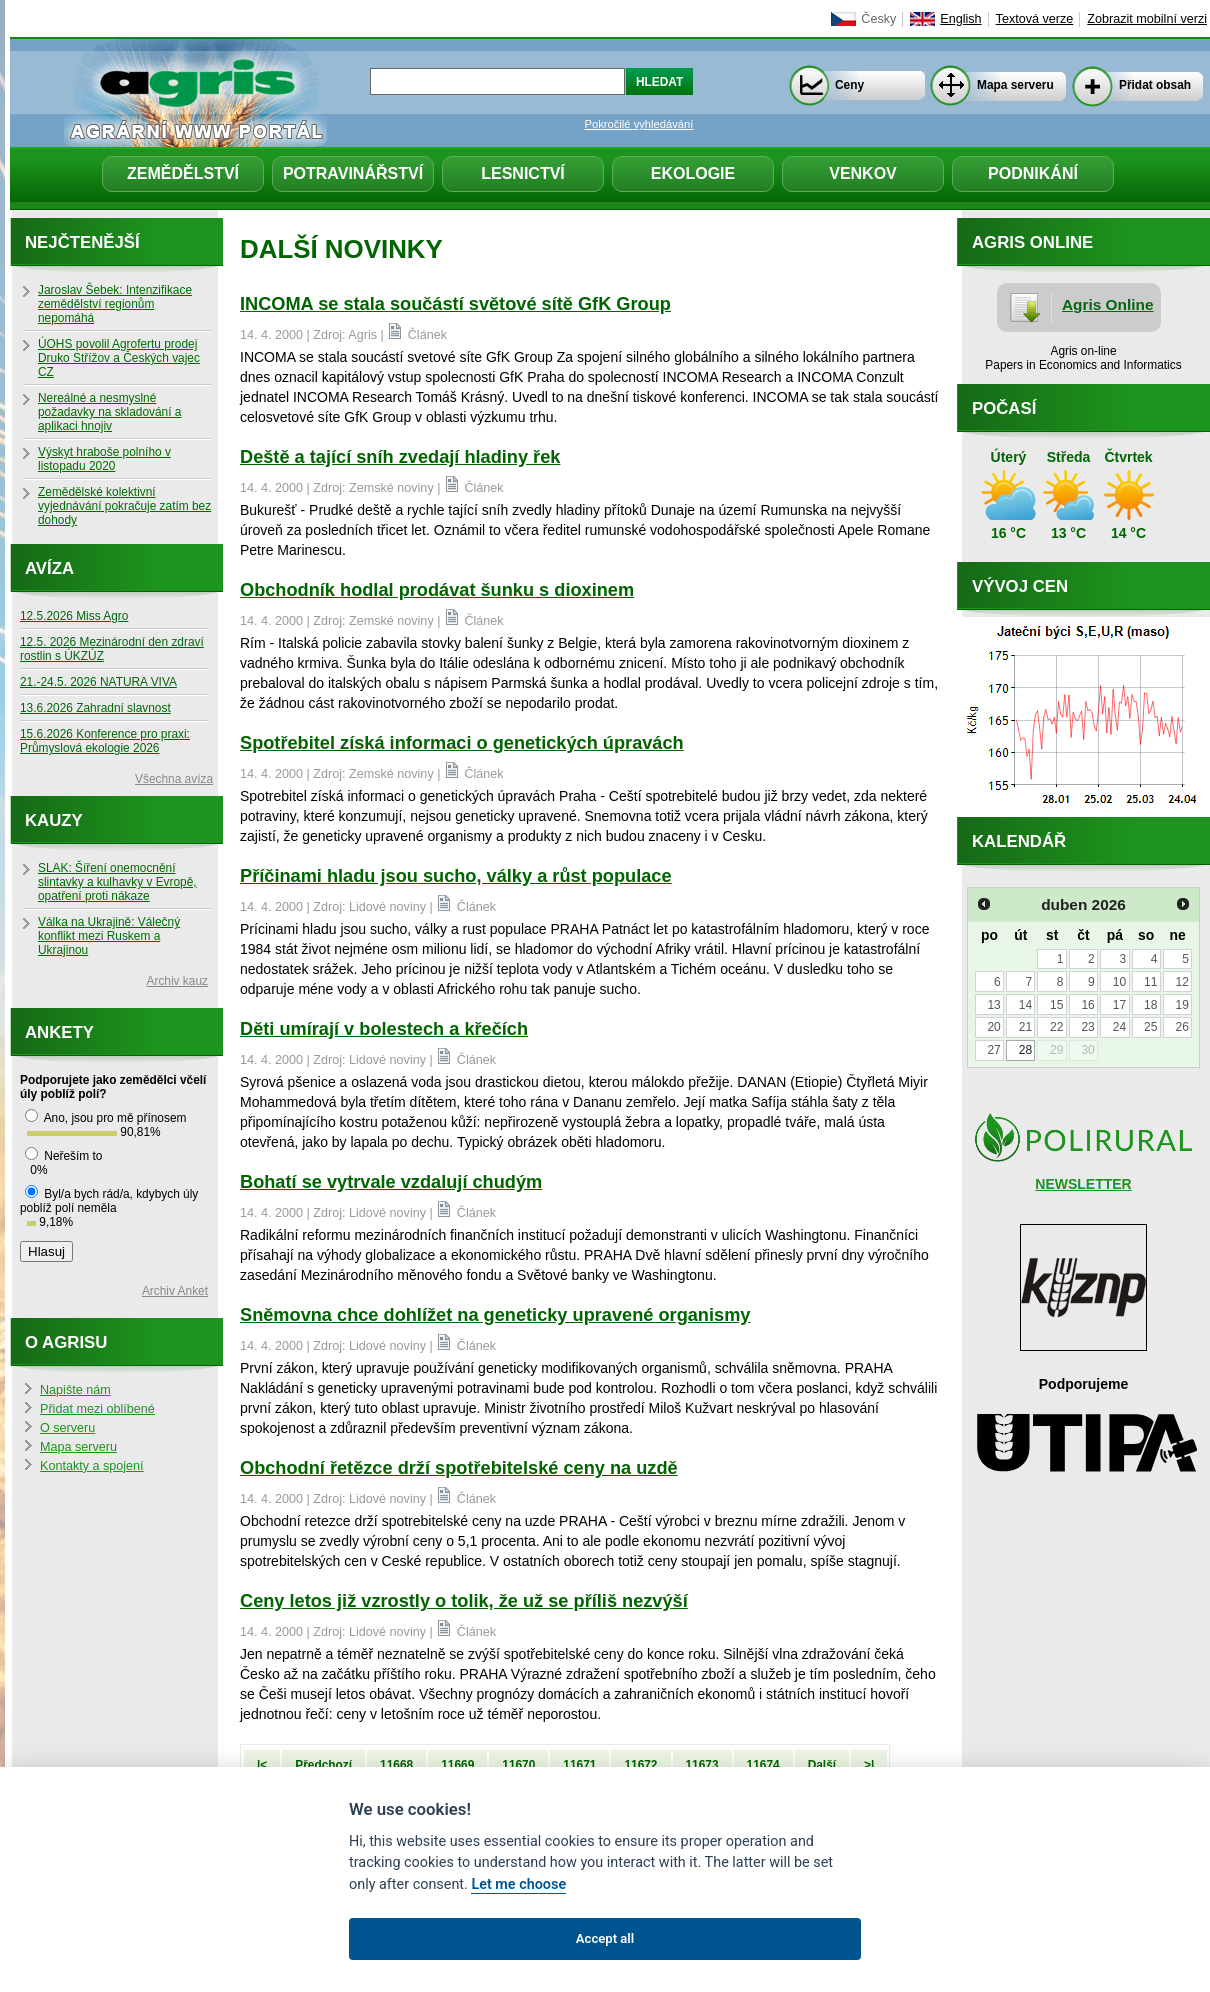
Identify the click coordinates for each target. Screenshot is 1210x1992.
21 (1025, 1027)
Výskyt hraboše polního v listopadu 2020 (104, 459)
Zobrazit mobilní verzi (1147, 19)
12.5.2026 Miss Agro (74, 616)
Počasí (1004, 408)
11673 (702, 1765)
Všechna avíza (174, 779)
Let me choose (518, 1884)
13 (993, 1005)
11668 (396, 1765)
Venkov (863, 173)
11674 (763, 1765)
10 (1119, 982)
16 (1087, 1005)
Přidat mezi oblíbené (97, 1409)
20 (993, 1027)
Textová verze (1035, 19)
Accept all (605, 1938)
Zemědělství (183, 173)
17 (1119, 1005)
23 (1087, 1027)
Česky (878, 19)
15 (1056, 1005)
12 (1181, 982)
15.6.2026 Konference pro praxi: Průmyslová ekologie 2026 (105, 741)
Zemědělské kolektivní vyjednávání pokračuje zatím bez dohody (124, 506)
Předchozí (323, 1765)
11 (1150, 982)
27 (993, 1050)
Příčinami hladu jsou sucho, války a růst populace (456, 876)
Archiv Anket (175, 1291)
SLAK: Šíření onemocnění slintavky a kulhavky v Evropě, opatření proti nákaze (117, 882)
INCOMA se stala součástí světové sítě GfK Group (455, 304)
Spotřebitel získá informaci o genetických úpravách (462, 743)
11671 (579, 1765)
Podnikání (1033, 173)
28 (1025, 1050)
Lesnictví (523, 173)
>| (869, 1765)
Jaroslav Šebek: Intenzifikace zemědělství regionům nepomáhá (115, 304)
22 (1056, 1027)
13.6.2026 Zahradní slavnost (95, 708)
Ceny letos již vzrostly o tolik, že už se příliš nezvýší (464, 1601)
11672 (640, 1765)
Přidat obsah (1155, 85)
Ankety (59, 1032)
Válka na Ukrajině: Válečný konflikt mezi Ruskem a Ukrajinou (109, 936)
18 (1150, 1005)
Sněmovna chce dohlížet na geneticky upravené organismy (495, 1315)
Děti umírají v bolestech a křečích (384, 1029)
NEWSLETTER (1083, 1184)
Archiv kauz (177, 981)
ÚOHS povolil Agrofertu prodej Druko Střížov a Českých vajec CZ (119, 358)
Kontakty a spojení (92, 1466)
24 (1119, 1027)
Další (822, 1765)
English (960, 19)
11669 (457, 1765)
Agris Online (1108, 304)
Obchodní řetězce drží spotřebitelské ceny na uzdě (459, 1468)
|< (262, 1765)
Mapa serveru (1015, 85)
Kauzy (54, 820)
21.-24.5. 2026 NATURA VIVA (98, 682)
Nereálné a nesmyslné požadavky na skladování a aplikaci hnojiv (109, 412)
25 (1150, 1027)
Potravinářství (353, 173)
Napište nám (75, 1390)
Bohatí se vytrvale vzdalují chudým (391, 1182)
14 (1025, 1005)
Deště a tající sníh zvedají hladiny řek (400, 457)
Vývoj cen (1020, 586)
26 (1181, 1027)
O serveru (67, 1428)
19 (1181, 1005)
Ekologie (693, 173)
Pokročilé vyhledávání (639, 124)
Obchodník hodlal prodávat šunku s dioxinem (437, 590)
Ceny (849, 85)
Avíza (49, 568)
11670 (518, 1765)
